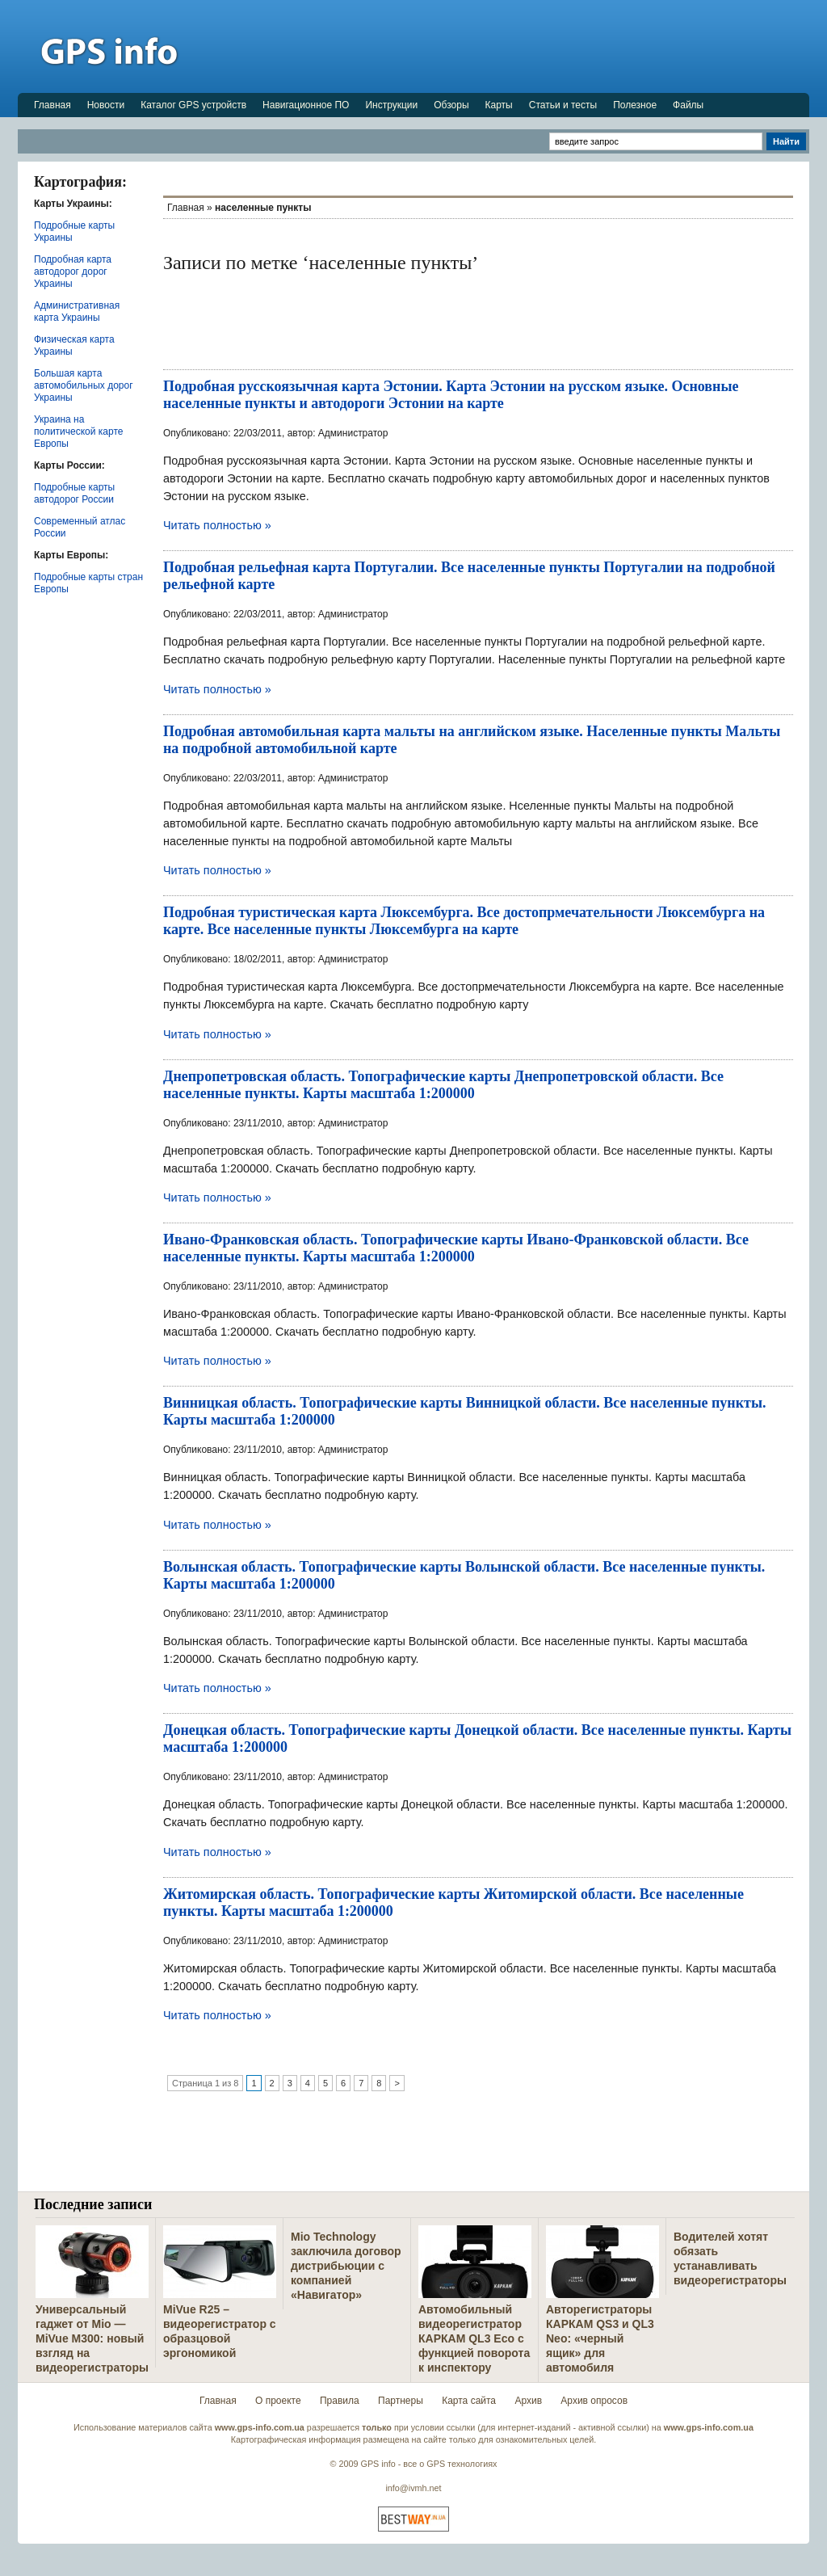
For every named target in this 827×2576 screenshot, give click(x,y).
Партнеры (400, 2400)
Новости (105, 105)
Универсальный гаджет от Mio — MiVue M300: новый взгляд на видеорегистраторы (92, 2338)
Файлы (688, 105)
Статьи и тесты (563, 105)
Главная (52, 105)
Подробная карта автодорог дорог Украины (72, 271)
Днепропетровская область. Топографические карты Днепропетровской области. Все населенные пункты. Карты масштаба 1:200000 (443, 1084)
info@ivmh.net (413, 2488)
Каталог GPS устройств (193, 105)
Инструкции (391, 105)
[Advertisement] (515, 46)
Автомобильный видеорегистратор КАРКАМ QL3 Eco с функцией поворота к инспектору (474, 2338)
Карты (499, 105)
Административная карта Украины (77, 311)
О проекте (278, 2400)
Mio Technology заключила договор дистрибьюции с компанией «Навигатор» (346, 2265)
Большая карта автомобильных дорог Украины (83, 385)
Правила (339, 2400)
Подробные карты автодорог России (74, 493)
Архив (528, 2400)
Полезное (635, 105)
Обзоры (451, 105)
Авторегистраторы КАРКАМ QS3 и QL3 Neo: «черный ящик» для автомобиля (600, 2338)
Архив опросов (594, 2400)
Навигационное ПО (305, 105)
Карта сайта (469, 2400)
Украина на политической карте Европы (78, 431)
